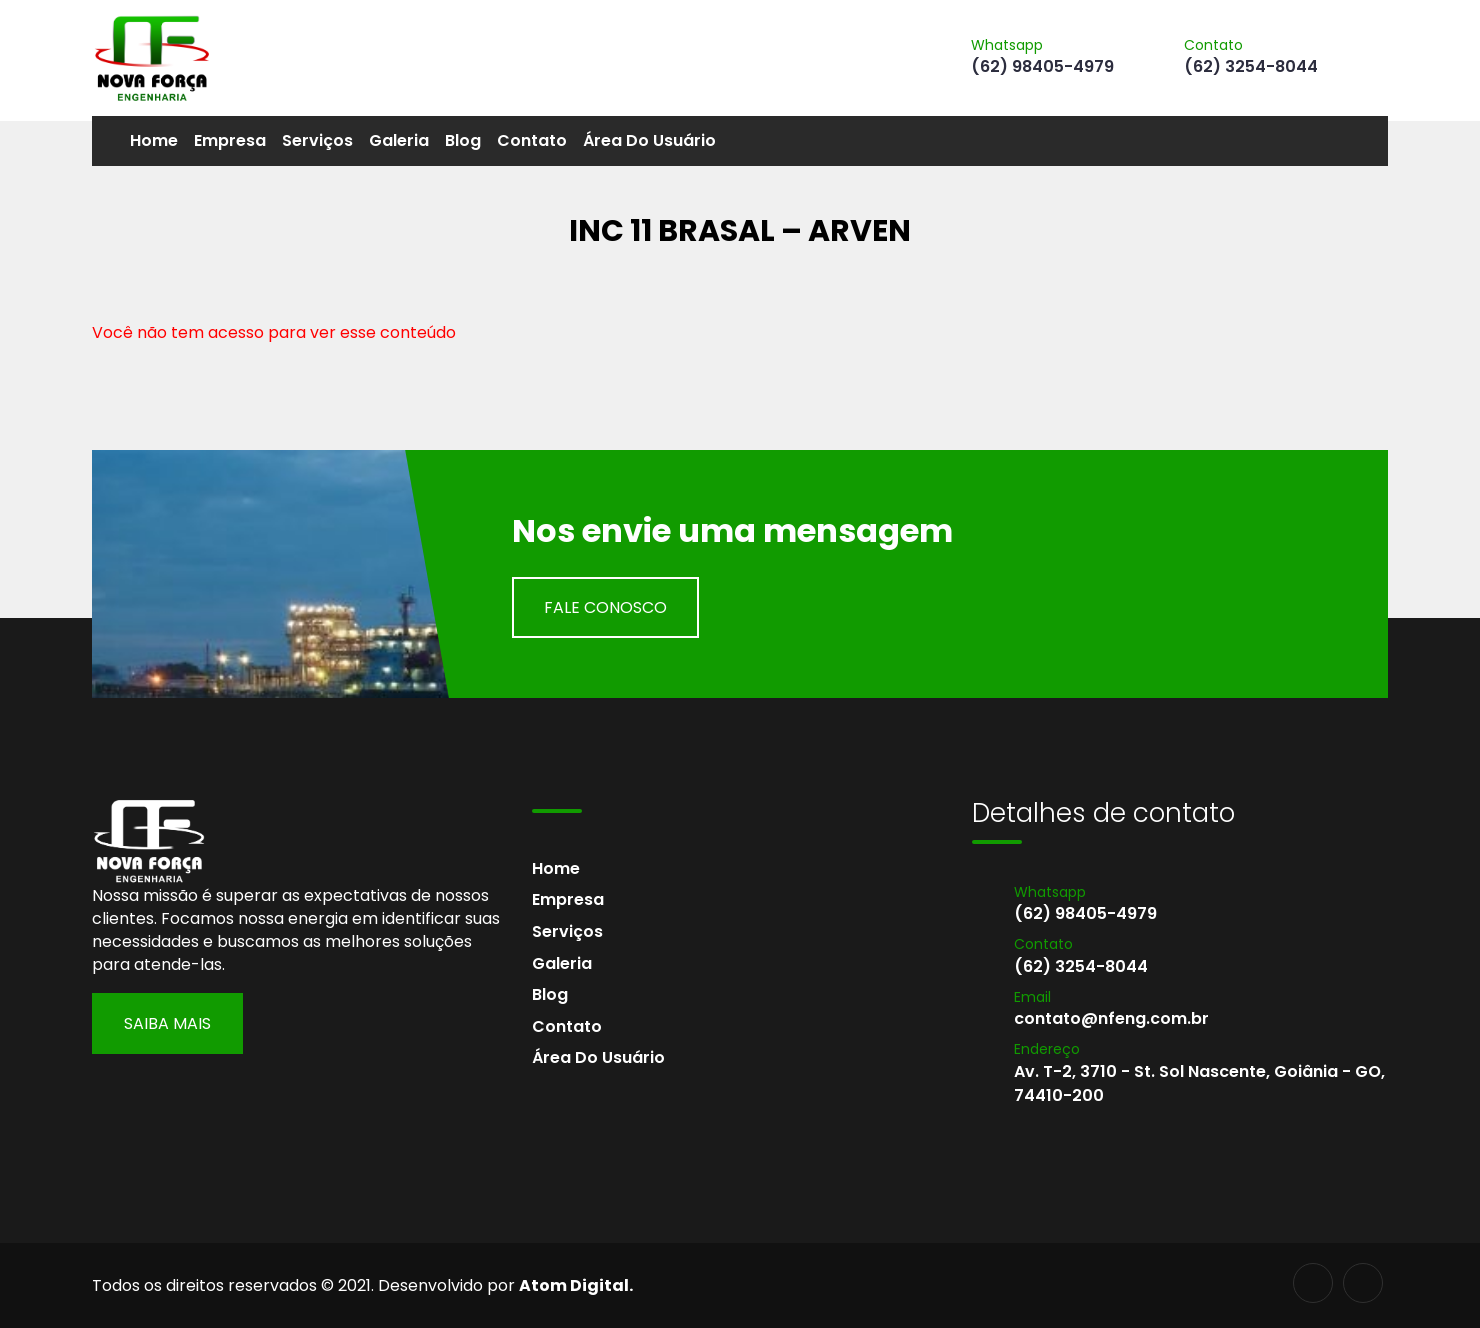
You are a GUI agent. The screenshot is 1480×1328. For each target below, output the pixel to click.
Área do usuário (649, 140)
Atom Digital (574, 1285)
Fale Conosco (605, 607)
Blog (463, 140)
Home (154, 140)
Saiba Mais (167, 1023)
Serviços (317, 140)
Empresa (230, 140)
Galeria (399, 140)
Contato (532, 140)
